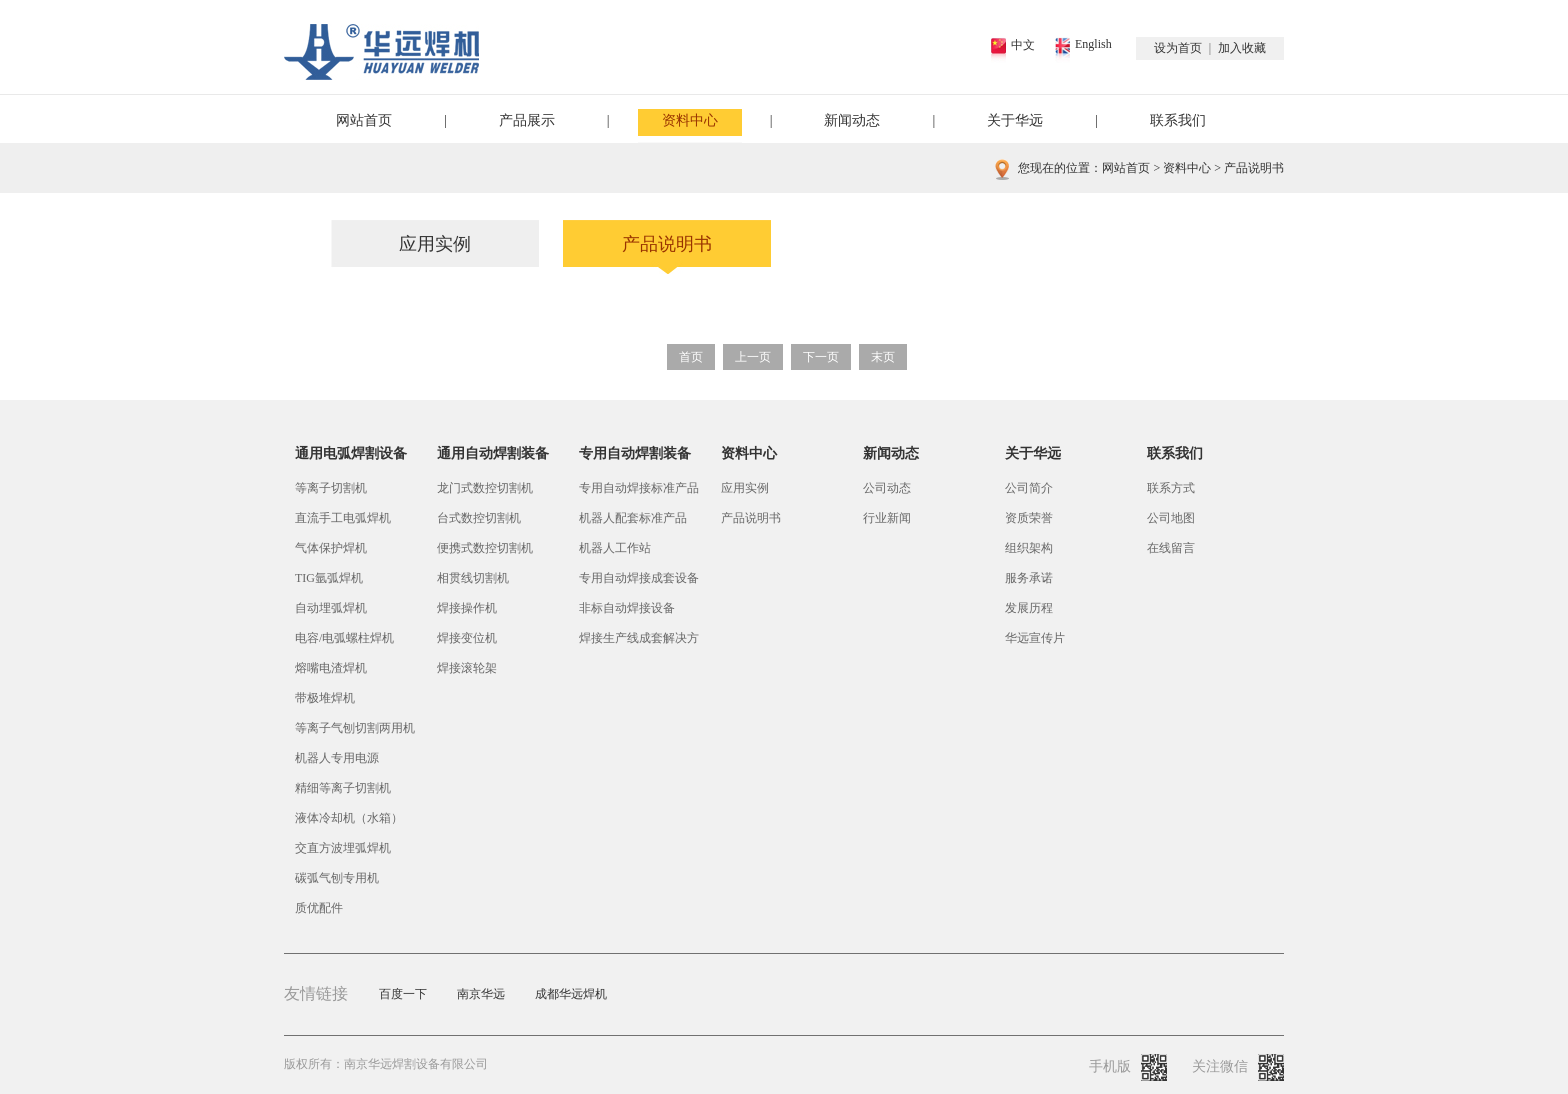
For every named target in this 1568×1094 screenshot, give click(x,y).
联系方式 (1171, 488)
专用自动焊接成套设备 (639, 578)
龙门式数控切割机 (485, 488)
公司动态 (887, 488)
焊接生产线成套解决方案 (639, 642)
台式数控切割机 (479, 518)
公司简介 (1029, 488)
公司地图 (1171, 518)
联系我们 (1178, 120)
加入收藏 (1242, 48)
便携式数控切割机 (485, 548)
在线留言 (1171, 548)
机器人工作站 (615, 548)
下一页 (821, 357)
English (1093, 44)
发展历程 (1029, 608)
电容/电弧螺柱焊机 (344, 638)
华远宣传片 (1035, 638)
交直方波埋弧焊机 (343, 848)
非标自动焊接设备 (627, 608)
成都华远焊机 (571, 994)
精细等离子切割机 (343, 788)
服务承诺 (1029, 578)
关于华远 (1015, 120)
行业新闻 (887, 518)
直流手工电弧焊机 (343, 518)
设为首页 (1178, 48)
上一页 (753, 357)
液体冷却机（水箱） (349, 818)
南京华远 (481, 994)
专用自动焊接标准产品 (639, 488)
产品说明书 (667, 244)
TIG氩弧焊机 (329, 578)
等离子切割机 (331, 488)
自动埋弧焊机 (331, 608)
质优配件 (319, 908)
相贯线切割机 (473, 578)
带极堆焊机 (325, 698)
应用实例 (435, 244)
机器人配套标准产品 (633, 518)
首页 (691, 357)
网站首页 (364, 120)
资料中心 (690, 120)
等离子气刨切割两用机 (355, 728)
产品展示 (527, 120)
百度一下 (403, 994)
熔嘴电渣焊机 (331, 668)
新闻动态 (852, 120)
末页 (883, 357)
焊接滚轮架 (467, 668)
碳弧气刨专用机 (337, 878)
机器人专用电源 (337, 758)
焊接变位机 (467, 638)
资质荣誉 (1029, 518)
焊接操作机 (467, 608)
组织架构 (1029, 548)
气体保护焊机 (331, 548)
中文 (1023, 45)
